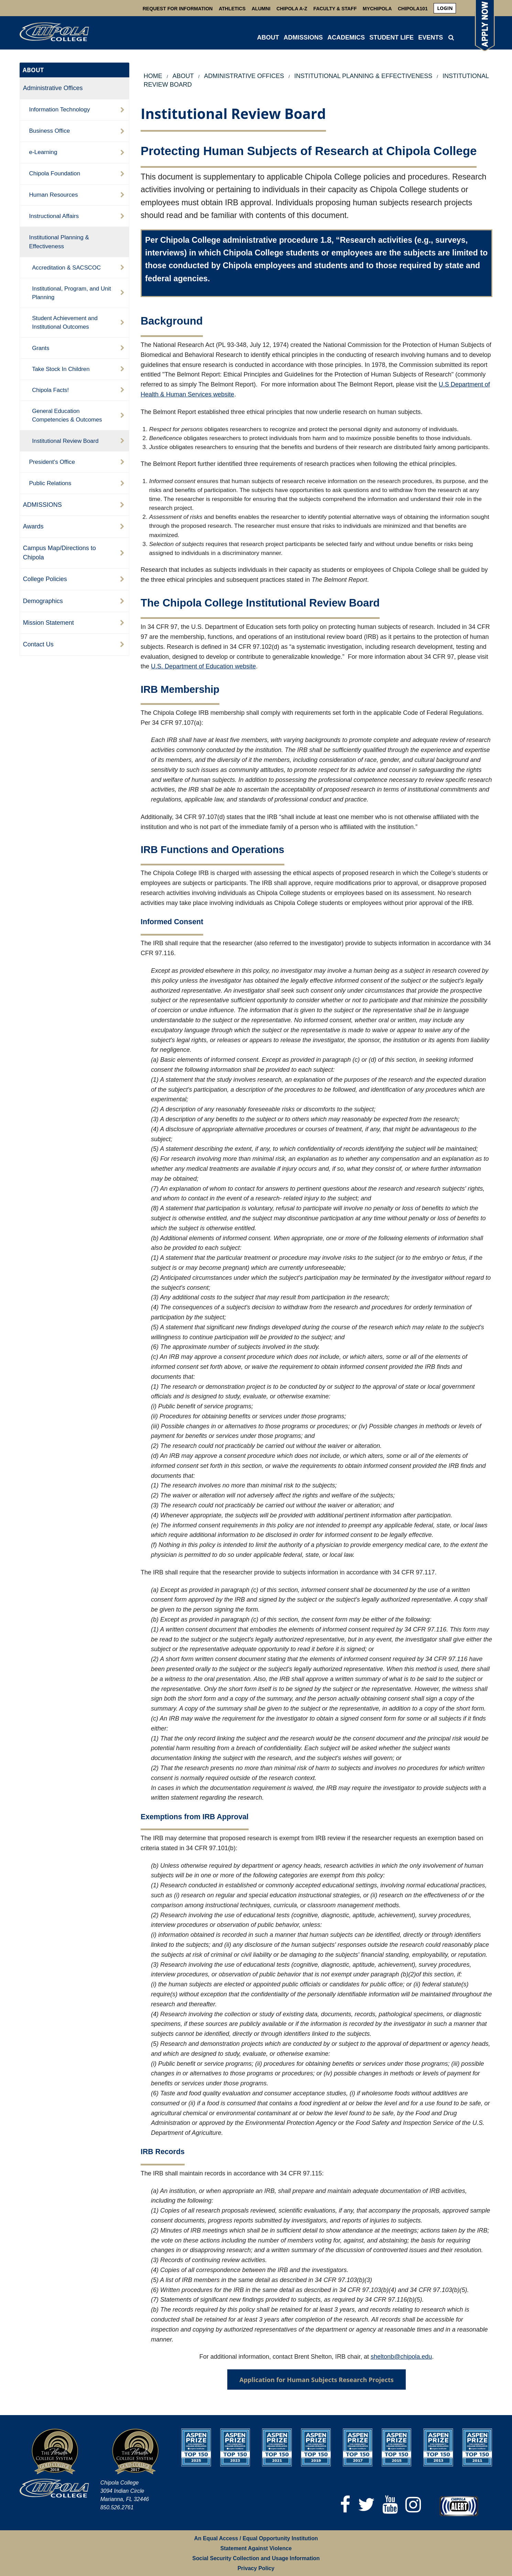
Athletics (232, 8)
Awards (33, 526)
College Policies (45, 579)
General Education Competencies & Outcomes (67, 415)
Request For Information (178, 8)
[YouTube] (390, 2504)
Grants (40, 348)
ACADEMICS (346, 37)
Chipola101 (413, 8)
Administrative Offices (53, 88)
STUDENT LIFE (391, 37)
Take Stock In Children (60, 369)
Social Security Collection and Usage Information (255, 2558)
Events (430, 37)
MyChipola (377, 8)
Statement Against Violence (256, 2548)
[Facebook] (345, 2504)
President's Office (52, 461)
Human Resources (53, 194)
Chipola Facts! (50, 390)
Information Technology (59, 109)
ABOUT (268, 37)
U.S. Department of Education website (203, 666)
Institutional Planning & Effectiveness (59, 242)
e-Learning (43, 152)
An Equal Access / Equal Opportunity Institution (256, 2538)
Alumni (261, 8)
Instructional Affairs (54, 215)
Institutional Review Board (65, 441)
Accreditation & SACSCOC (66, 267)
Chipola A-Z (291, 8)
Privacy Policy (256, 2568)
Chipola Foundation (54, 173)
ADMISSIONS (303, 37)
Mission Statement (48, 622)
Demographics (43, 601)
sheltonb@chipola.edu (401, 2356)
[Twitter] (366, 2504)
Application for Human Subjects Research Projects (316, 2380)
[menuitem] (445, 8)
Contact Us (38, 644)
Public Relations (50, 483)
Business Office (49, 130)
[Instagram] (413, 2504)
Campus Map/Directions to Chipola (59, 553)
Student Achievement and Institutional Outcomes (65, 322)
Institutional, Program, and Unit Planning (71, 293)
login (445, 8)
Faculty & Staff (335, 8)
